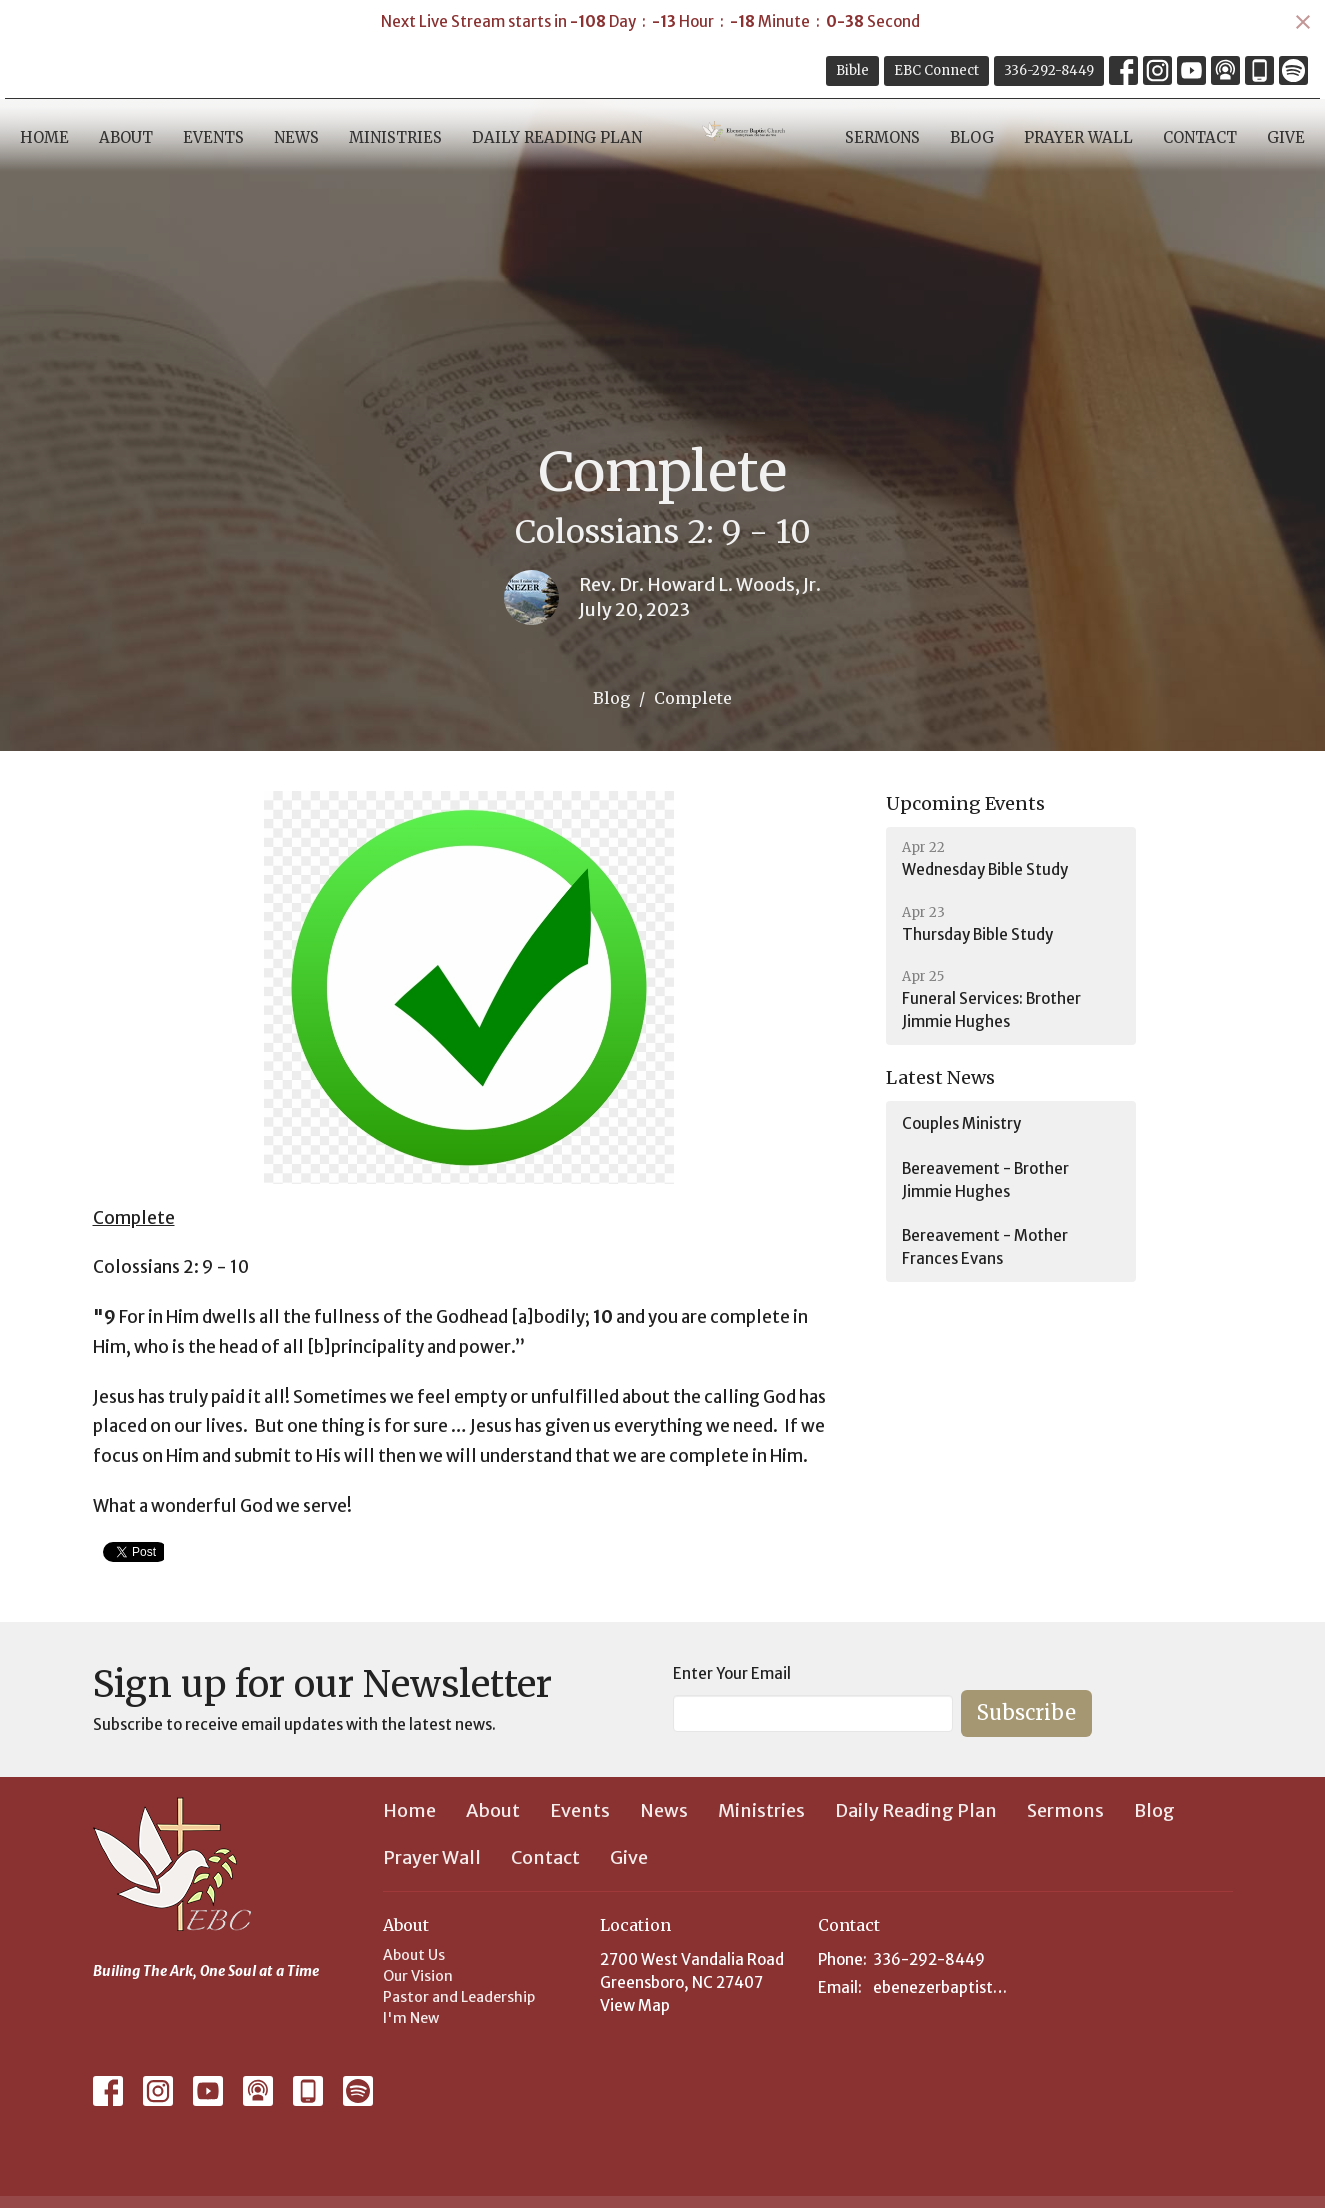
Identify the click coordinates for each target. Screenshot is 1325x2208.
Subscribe (1026, 1712)
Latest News (940, 1077)
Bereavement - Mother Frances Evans (985, 1247)
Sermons (882, 137)
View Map (635, 2005)
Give (1286, 137)
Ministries (395, 137)
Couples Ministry (961, 1123)
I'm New (411, 2018)
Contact (1200, 137)
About (126, 137)
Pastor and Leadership (459, 1997)
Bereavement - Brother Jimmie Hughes (985, 1180)
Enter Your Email (732, 1673)
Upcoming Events (965, 803)
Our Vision (418, 1976)
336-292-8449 (1049, 70)
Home (44, 137)
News (296, 137)
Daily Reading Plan (557, 137)
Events (213, 137)
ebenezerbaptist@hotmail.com (944, 1987)
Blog (972, 137)
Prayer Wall (1078, 137)
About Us (414, 1955)
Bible (852, 70)
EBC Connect (936, 70)
